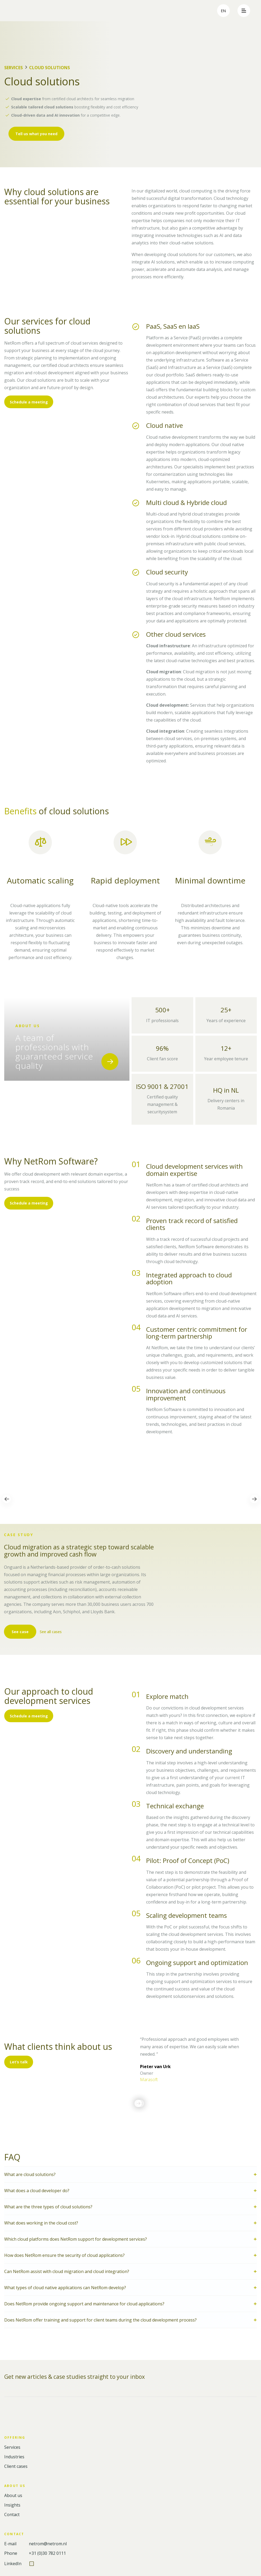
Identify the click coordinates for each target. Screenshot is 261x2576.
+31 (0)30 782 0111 (47, 2553)
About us (13, 2495)
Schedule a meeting (29, 402)
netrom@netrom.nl (48, 2544)
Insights (12, 2505)
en (223, 10)
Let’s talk (19, 2061)
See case (20, 1631)
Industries (14, 2457)
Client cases (16, 2466)
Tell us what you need (36, 133)
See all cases (52, 1631)
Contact (12, 2514)
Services (13, 68)
